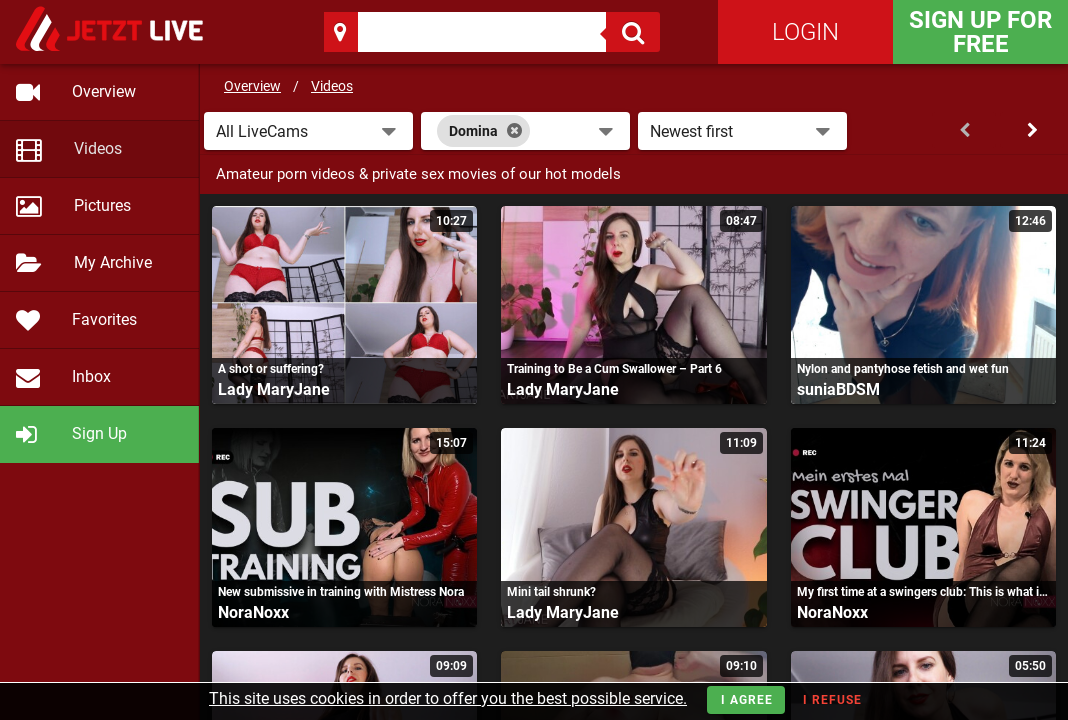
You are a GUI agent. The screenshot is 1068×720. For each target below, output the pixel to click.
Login (805, 32)
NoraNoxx (253, 612)
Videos (332, 86)
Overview (252, 86)
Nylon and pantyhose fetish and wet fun (903, 369)
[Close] (514, 131)
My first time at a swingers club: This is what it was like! (923, 592)
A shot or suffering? (271, 369)
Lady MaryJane (274, 389)
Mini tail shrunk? (551, 592)
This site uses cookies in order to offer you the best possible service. (448, 698)
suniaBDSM (838, 389)
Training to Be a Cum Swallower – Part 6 (614, 369)
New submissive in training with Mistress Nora (341, 592)
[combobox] (525, 131)
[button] (308, 131)
